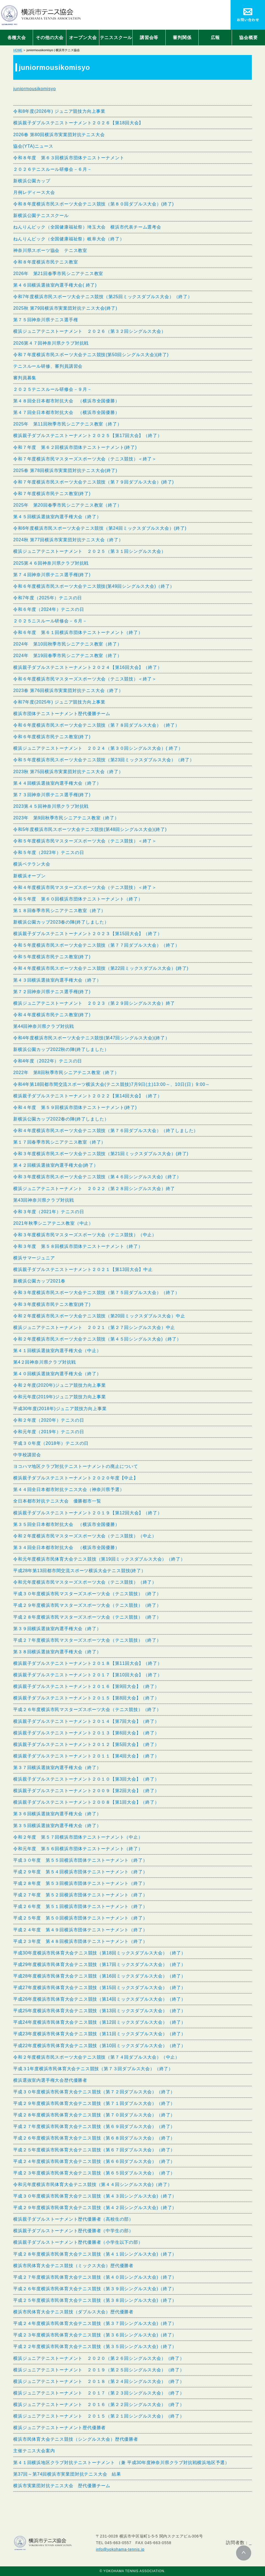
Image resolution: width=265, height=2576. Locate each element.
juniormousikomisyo (34, 88)
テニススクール (116, 37)
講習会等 (149, 37)
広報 (215, 37)
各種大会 (16, 37)
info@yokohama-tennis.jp (120, 2549)
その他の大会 (50, 37)
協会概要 (248, 37)
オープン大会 (83, 37)
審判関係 (182, 37)
